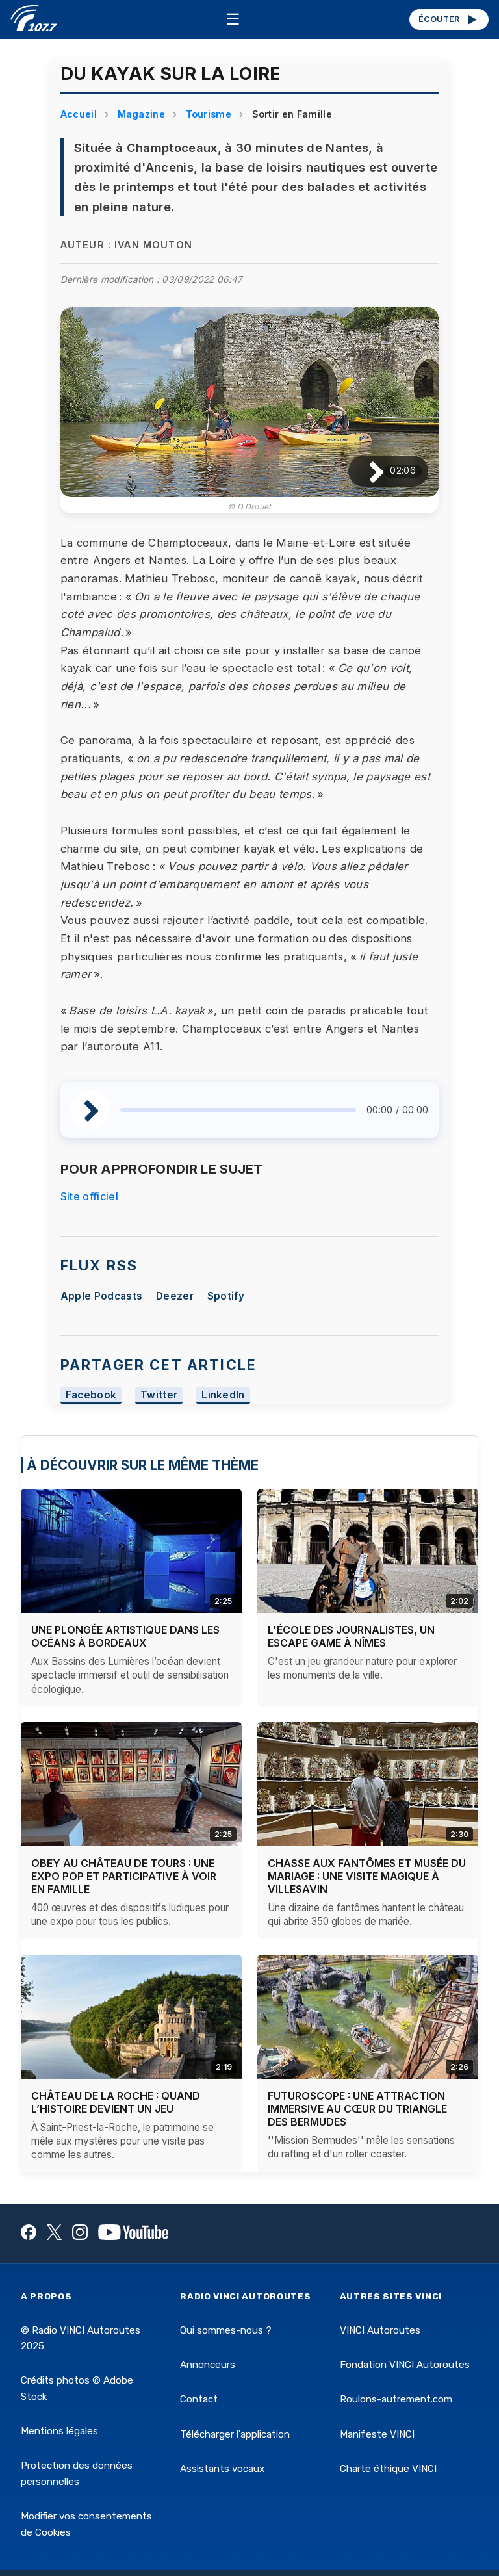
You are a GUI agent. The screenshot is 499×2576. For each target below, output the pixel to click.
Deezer (175, 1296)
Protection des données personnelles (77, 2473)
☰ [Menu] (233, 19)
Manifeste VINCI (377, 2434)
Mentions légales (59, 2431)
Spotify (225, 1296)
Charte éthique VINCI (388, 2469)
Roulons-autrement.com (396, 2399)
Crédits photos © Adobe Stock (77, 2388)
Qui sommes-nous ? (226, 2330)
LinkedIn (223, 1395)
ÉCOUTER (448, 19)
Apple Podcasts (101, 1296)
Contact (199, 2399)
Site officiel (89, 1196)
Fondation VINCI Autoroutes (405, 2365)
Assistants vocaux (222, 2469)
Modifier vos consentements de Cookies (86, 2524)
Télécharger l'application (235, 2434)
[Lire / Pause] (366, 470)
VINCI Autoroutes (380, 2330)
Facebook (91, 1395)
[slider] (238, 1110)
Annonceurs (207, 2365)
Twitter (158, 1395)
